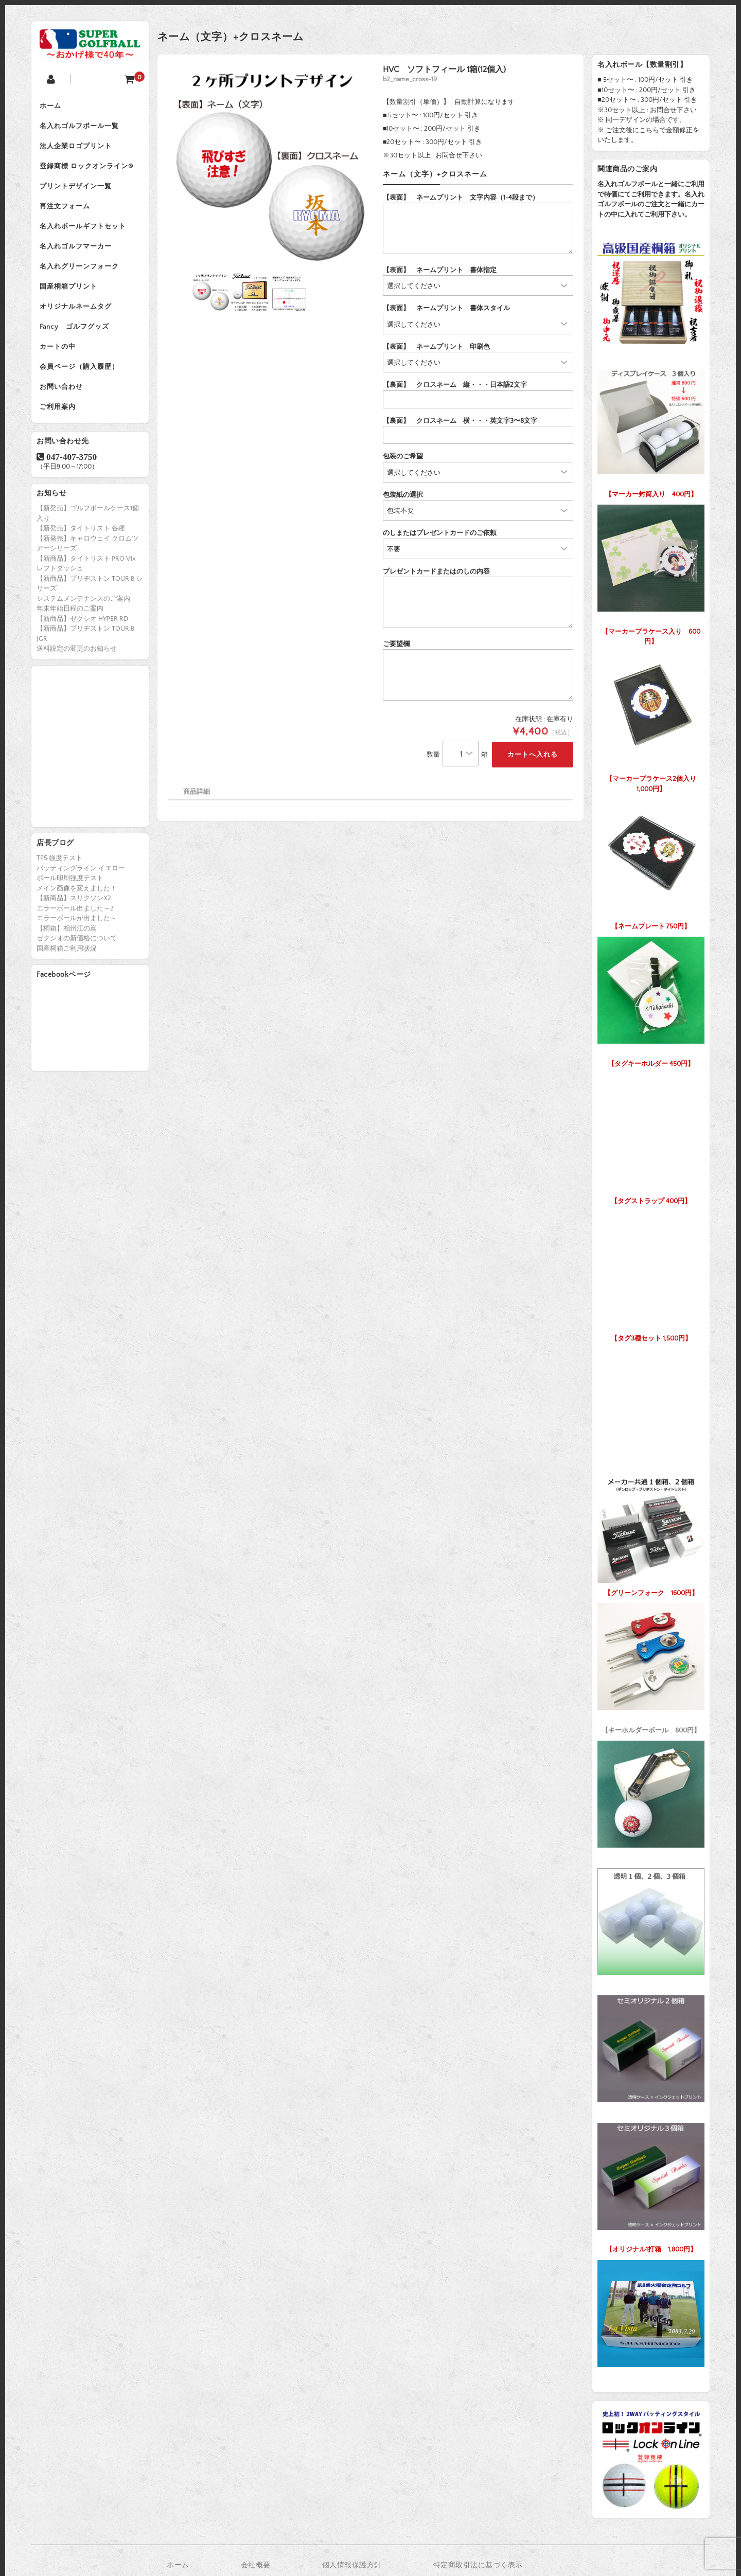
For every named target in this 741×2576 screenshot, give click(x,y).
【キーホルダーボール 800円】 (650, 1666)
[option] (269, 166)
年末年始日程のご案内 (70, 633)
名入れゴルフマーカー (78, 258)
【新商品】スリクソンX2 (74, 922)
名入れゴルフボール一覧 (81, 128)
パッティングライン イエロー (81, 893)
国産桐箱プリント (70, 301)
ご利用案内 (60, 431)
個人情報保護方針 (352, 2565)
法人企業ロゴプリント (78, 150)
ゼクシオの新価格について (77, 963)
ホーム (52, 107)
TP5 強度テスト (59, 882)
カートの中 (60, 366)
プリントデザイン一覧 (78, 193)
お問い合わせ (63, 409)
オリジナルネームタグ (78, 323)
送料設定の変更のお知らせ (77, 673)
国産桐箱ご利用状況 (67, 973)
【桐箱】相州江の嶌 (67, 953)
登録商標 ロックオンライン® (88, 171)
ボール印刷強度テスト (70, 902)
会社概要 (256, 2565)
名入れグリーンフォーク (81, 279)
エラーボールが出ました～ (77, 942)
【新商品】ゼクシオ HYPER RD (82, 643)
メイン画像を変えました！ (77, 913)
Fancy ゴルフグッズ (76, 344)
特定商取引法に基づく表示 (478, 2565)
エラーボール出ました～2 (75, 933)
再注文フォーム (67, 215)
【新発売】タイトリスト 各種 (81, 553)
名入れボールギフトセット (85, 236)
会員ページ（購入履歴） (81, 387)
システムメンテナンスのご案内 (83, 623)
